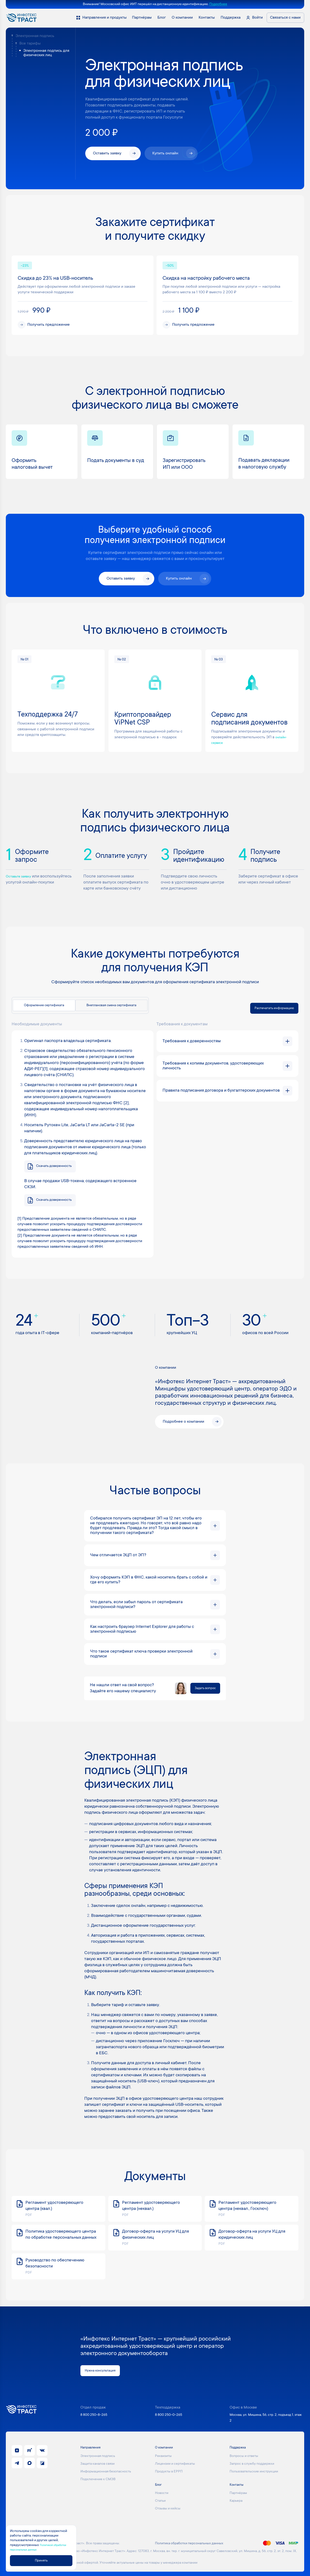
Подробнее (218, 4)
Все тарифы (30, 43)
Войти (257, 17)
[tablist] (88, 1004)
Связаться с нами (285, 17)
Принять (52, 2560)
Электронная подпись (35, 36)
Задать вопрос (203, 1686)
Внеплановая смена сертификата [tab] (123, 1004)
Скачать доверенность (58, 1164)
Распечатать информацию (270, 1004)
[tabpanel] (83, 1141)
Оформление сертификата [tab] (48, 1004)
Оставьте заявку (21, 876)
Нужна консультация (103, 2369)
